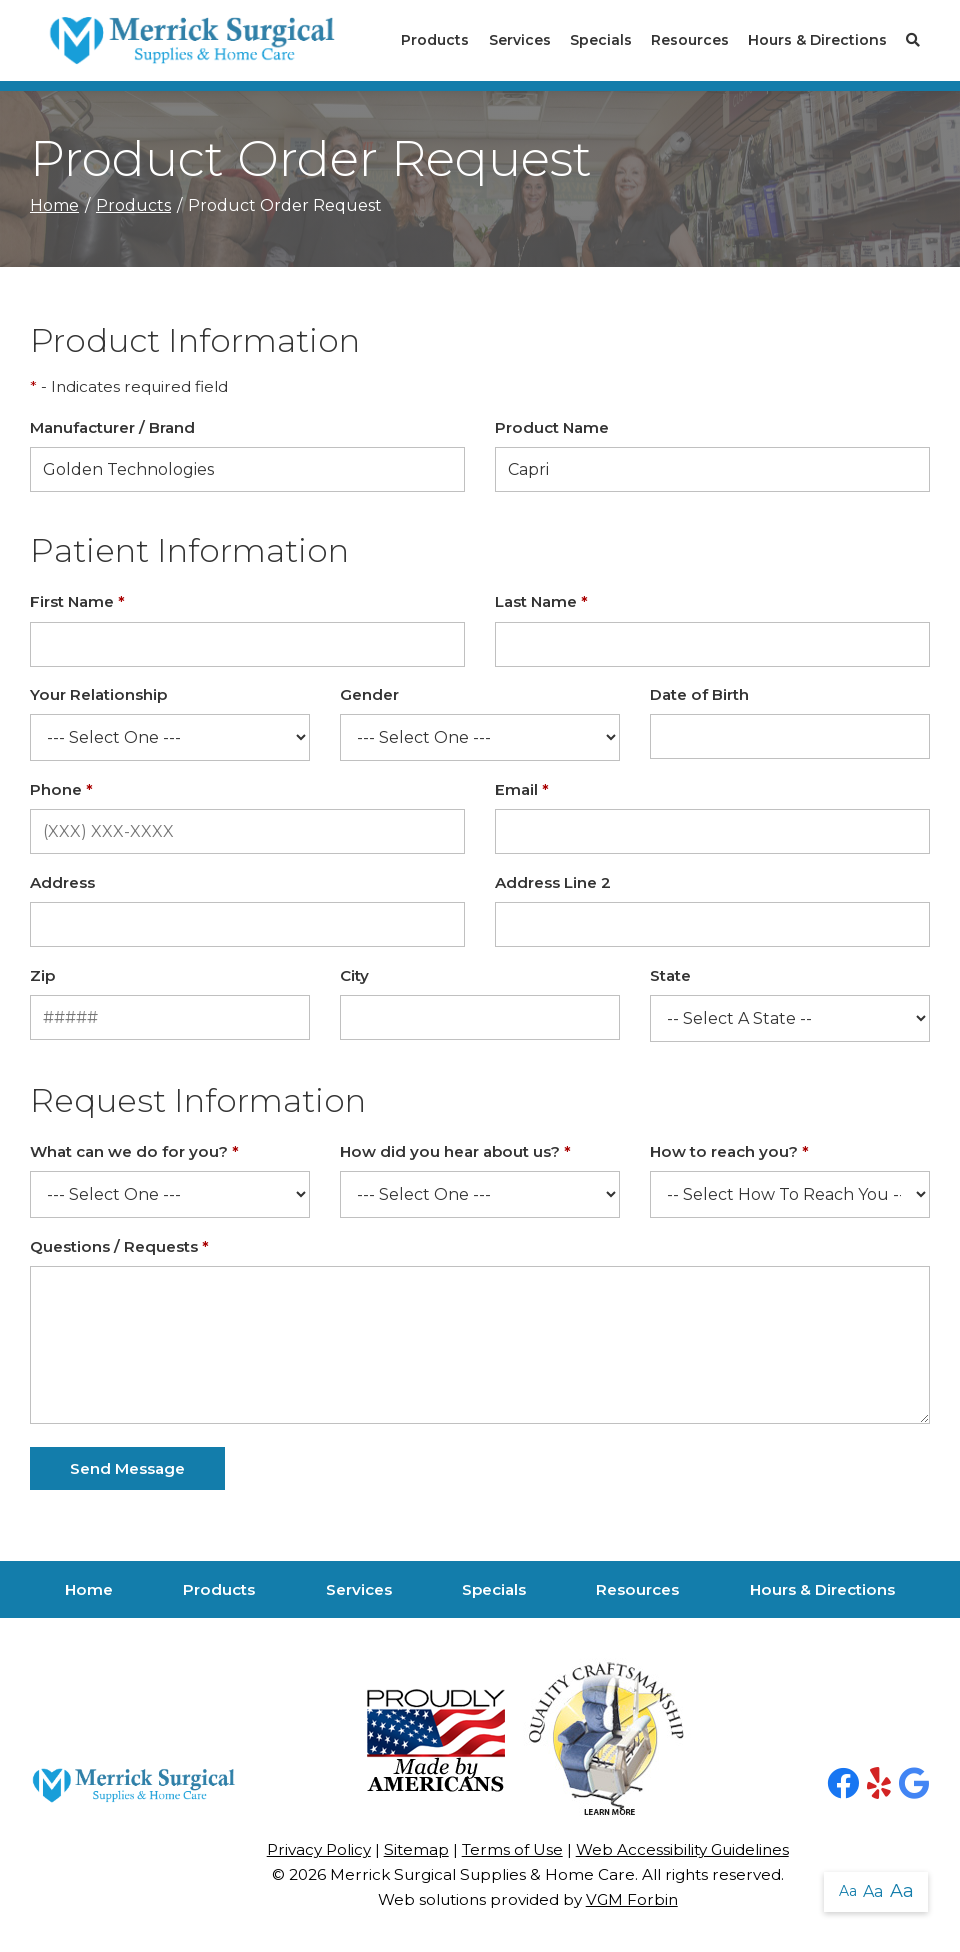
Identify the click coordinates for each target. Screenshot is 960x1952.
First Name (77, 601)
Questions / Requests (119, 1246)
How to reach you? (729, 1151)
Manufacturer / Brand (112, 427)
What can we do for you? (134, 1151)
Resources (690, 40)
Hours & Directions (817, 40)
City (354, 975)
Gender (369, 694)
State (670, 975)
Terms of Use (512, 1849)
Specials (601, 40)
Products (435, 40)
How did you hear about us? (455, 1151)
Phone (61, 789)
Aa (848, 1891)
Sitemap (416, 1849)
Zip (42, 975)
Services (520, 40)
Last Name (541, 601)
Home (54, 205)
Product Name (552, 427)
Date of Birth (699, 694)
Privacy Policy (319, 1849)
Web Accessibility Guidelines (682, 1849)
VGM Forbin (632, 1899)
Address (62, 882)
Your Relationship (98, 694)
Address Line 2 (553, 882)
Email (522, 789)
